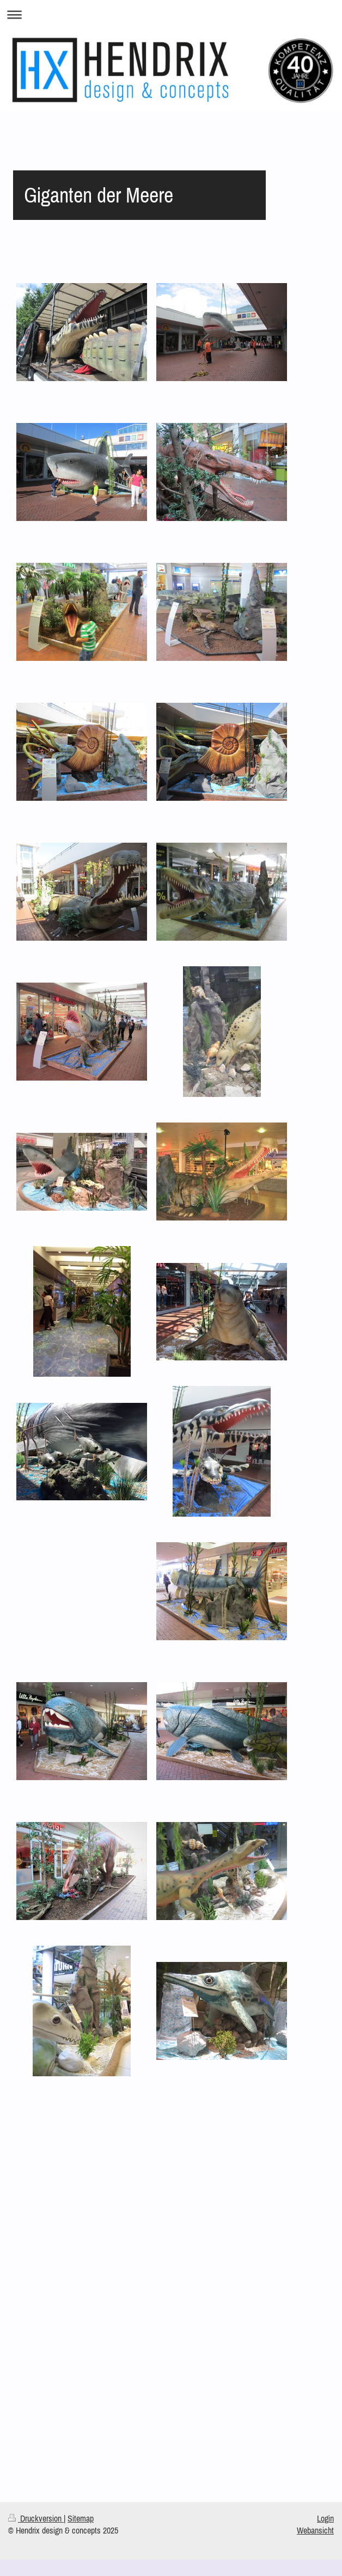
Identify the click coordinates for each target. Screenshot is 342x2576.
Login (325, 2518)
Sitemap (81, 2518)
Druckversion (36, 2518)
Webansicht (315, 2530)
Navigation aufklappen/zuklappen (171, 14)
